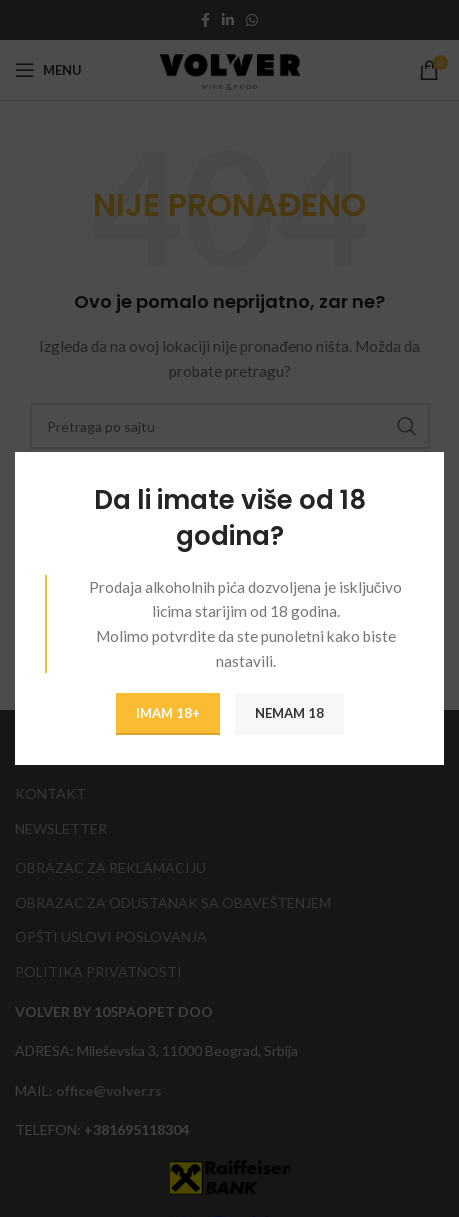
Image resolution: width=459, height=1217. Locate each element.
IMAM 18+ (168, 713)
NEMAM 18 (289, 713)
